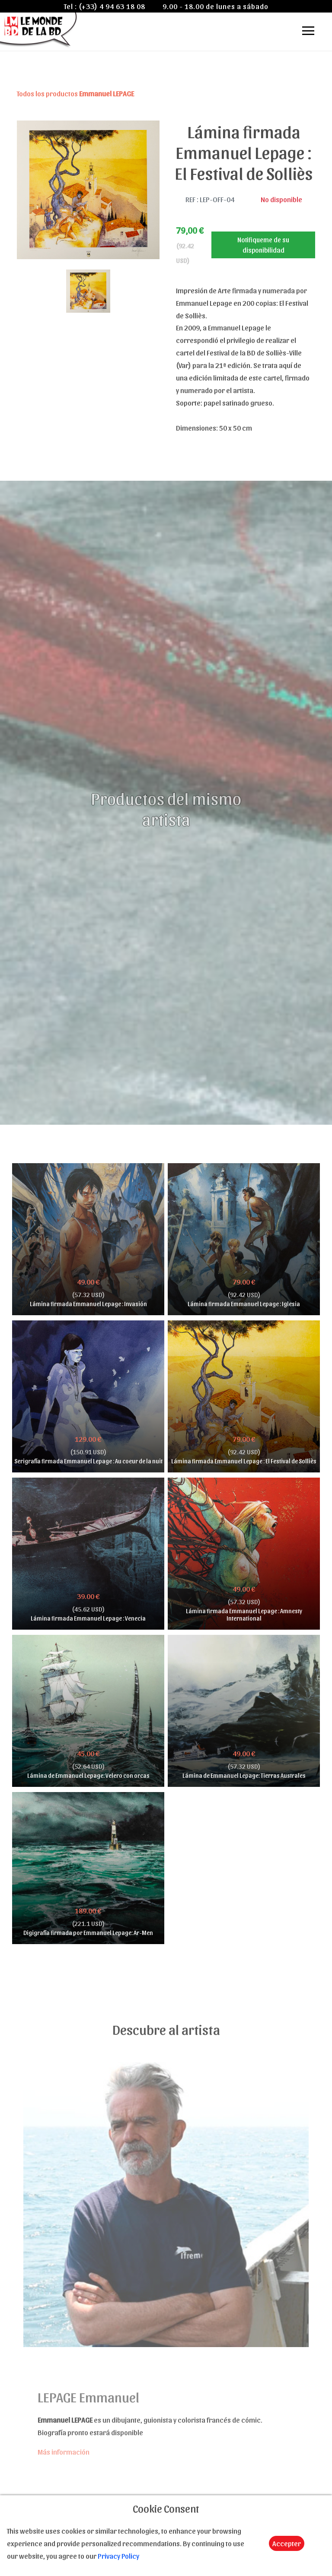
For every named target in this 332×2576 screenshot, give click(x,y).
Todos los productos (75, 93)
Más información (63, 2451)
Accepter (286, 2543)
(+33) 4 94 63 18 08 (112, 6)
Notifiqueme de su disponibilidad (263, 244)
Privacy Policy (118, 2555)
